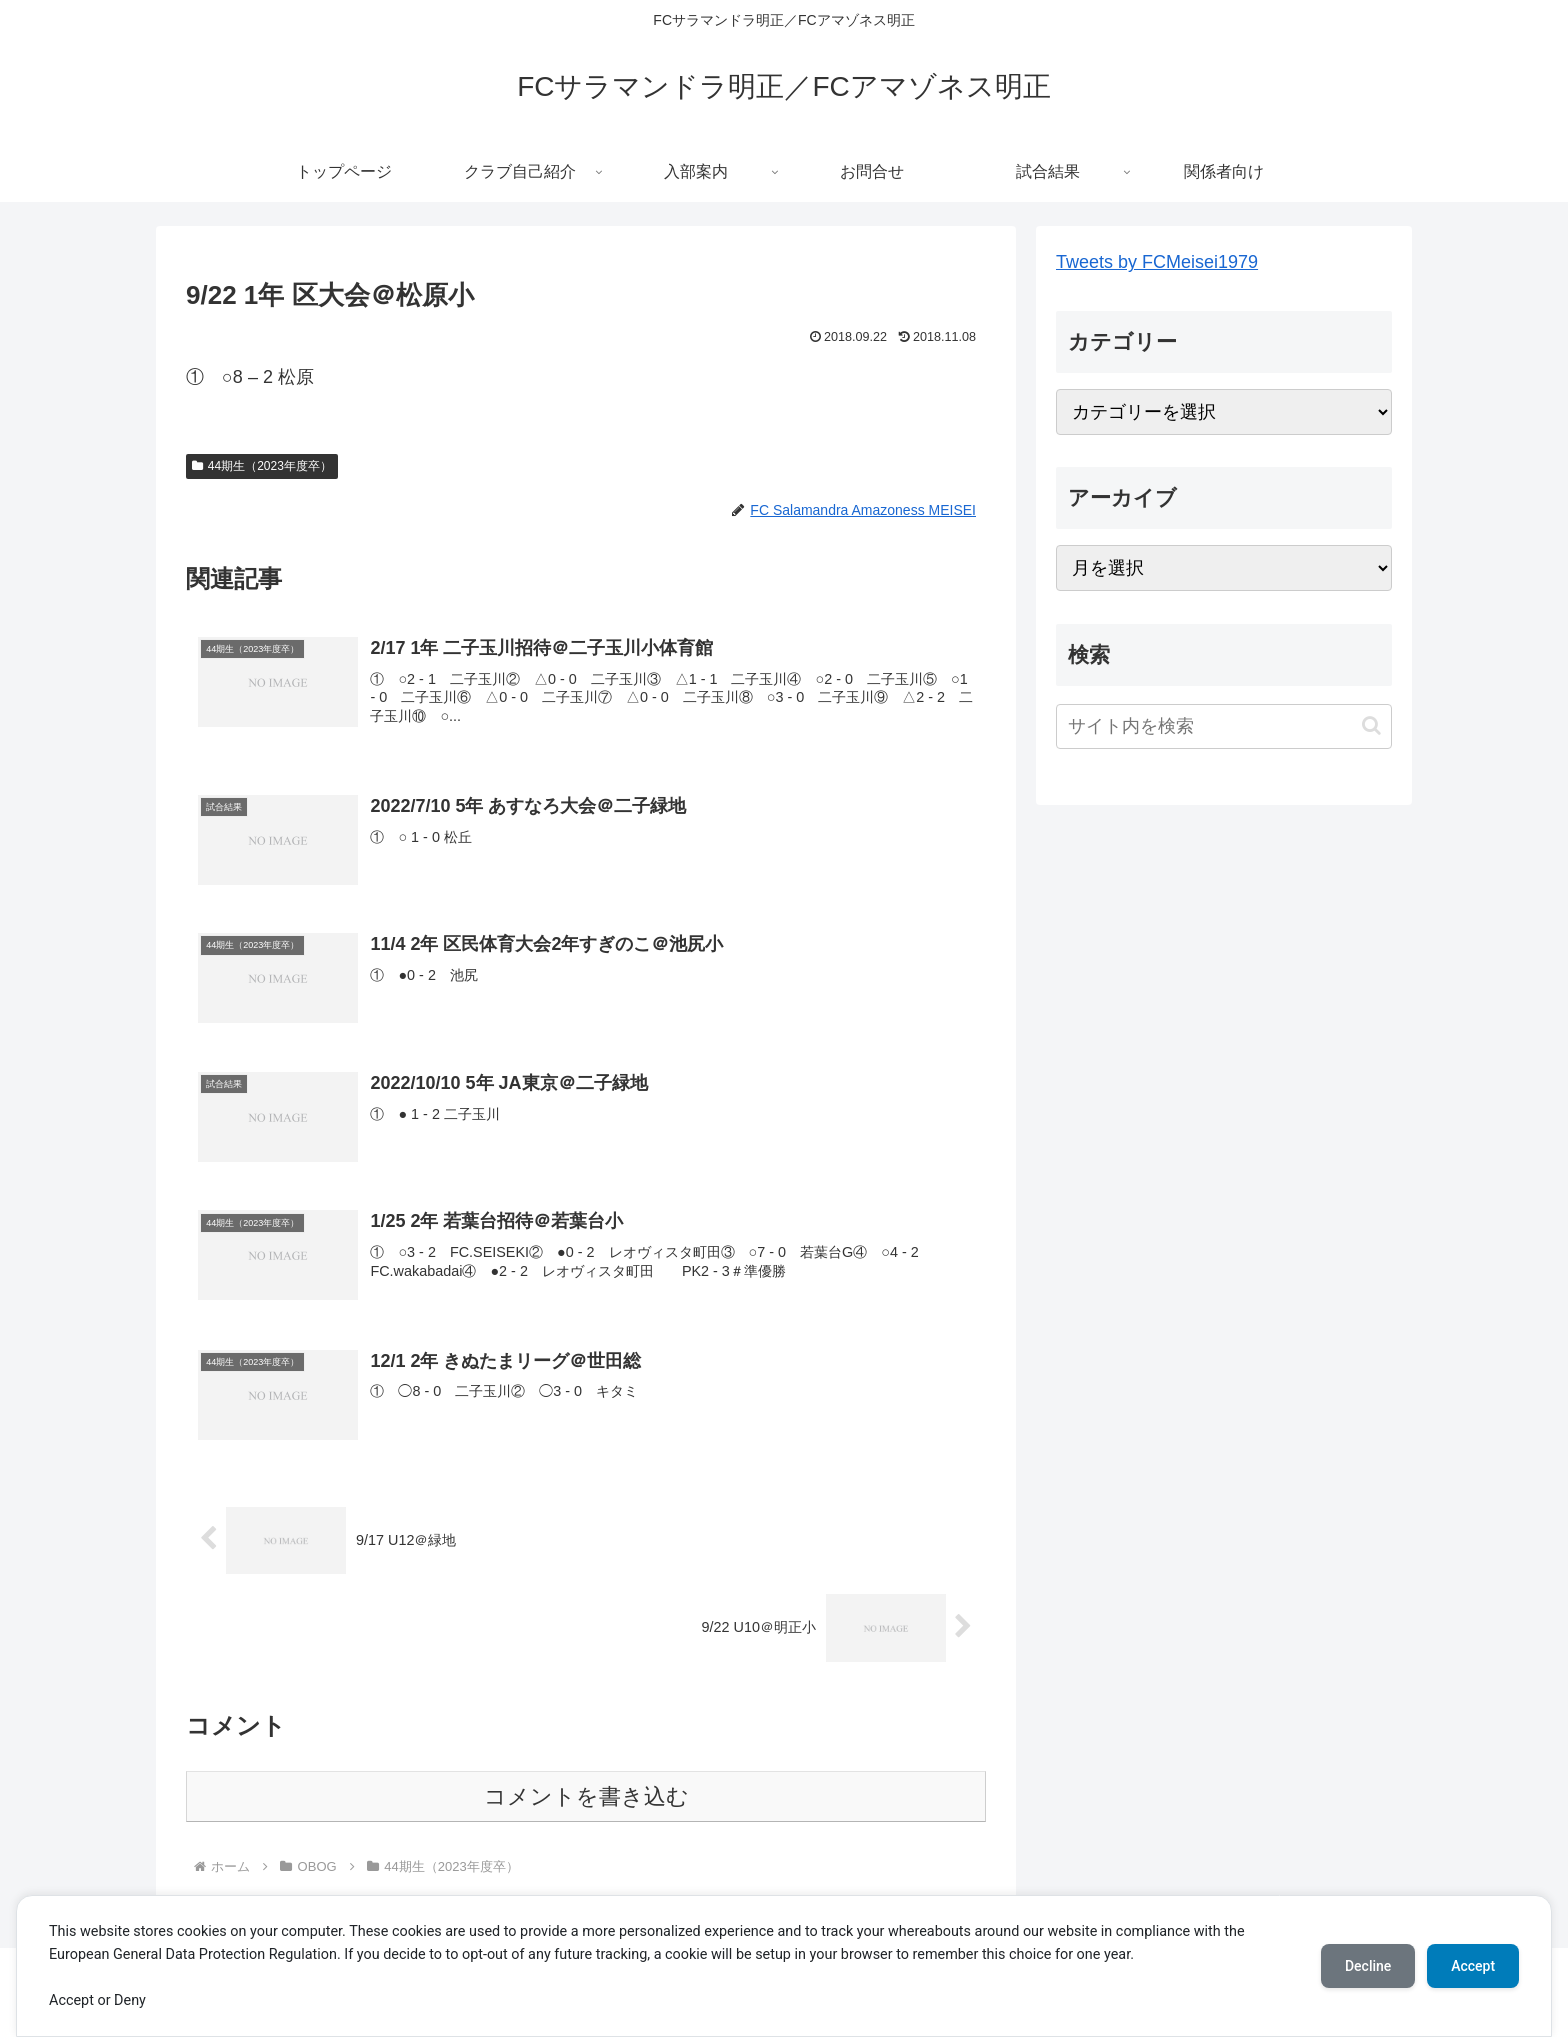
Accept (1473, 1966)
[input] (1224, 726)
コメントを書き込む (586, 1796)
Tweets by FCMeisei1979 (1157, 262)
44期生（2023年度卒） (262, 466)
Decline (1368, 1966)
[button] (1371, 725)
